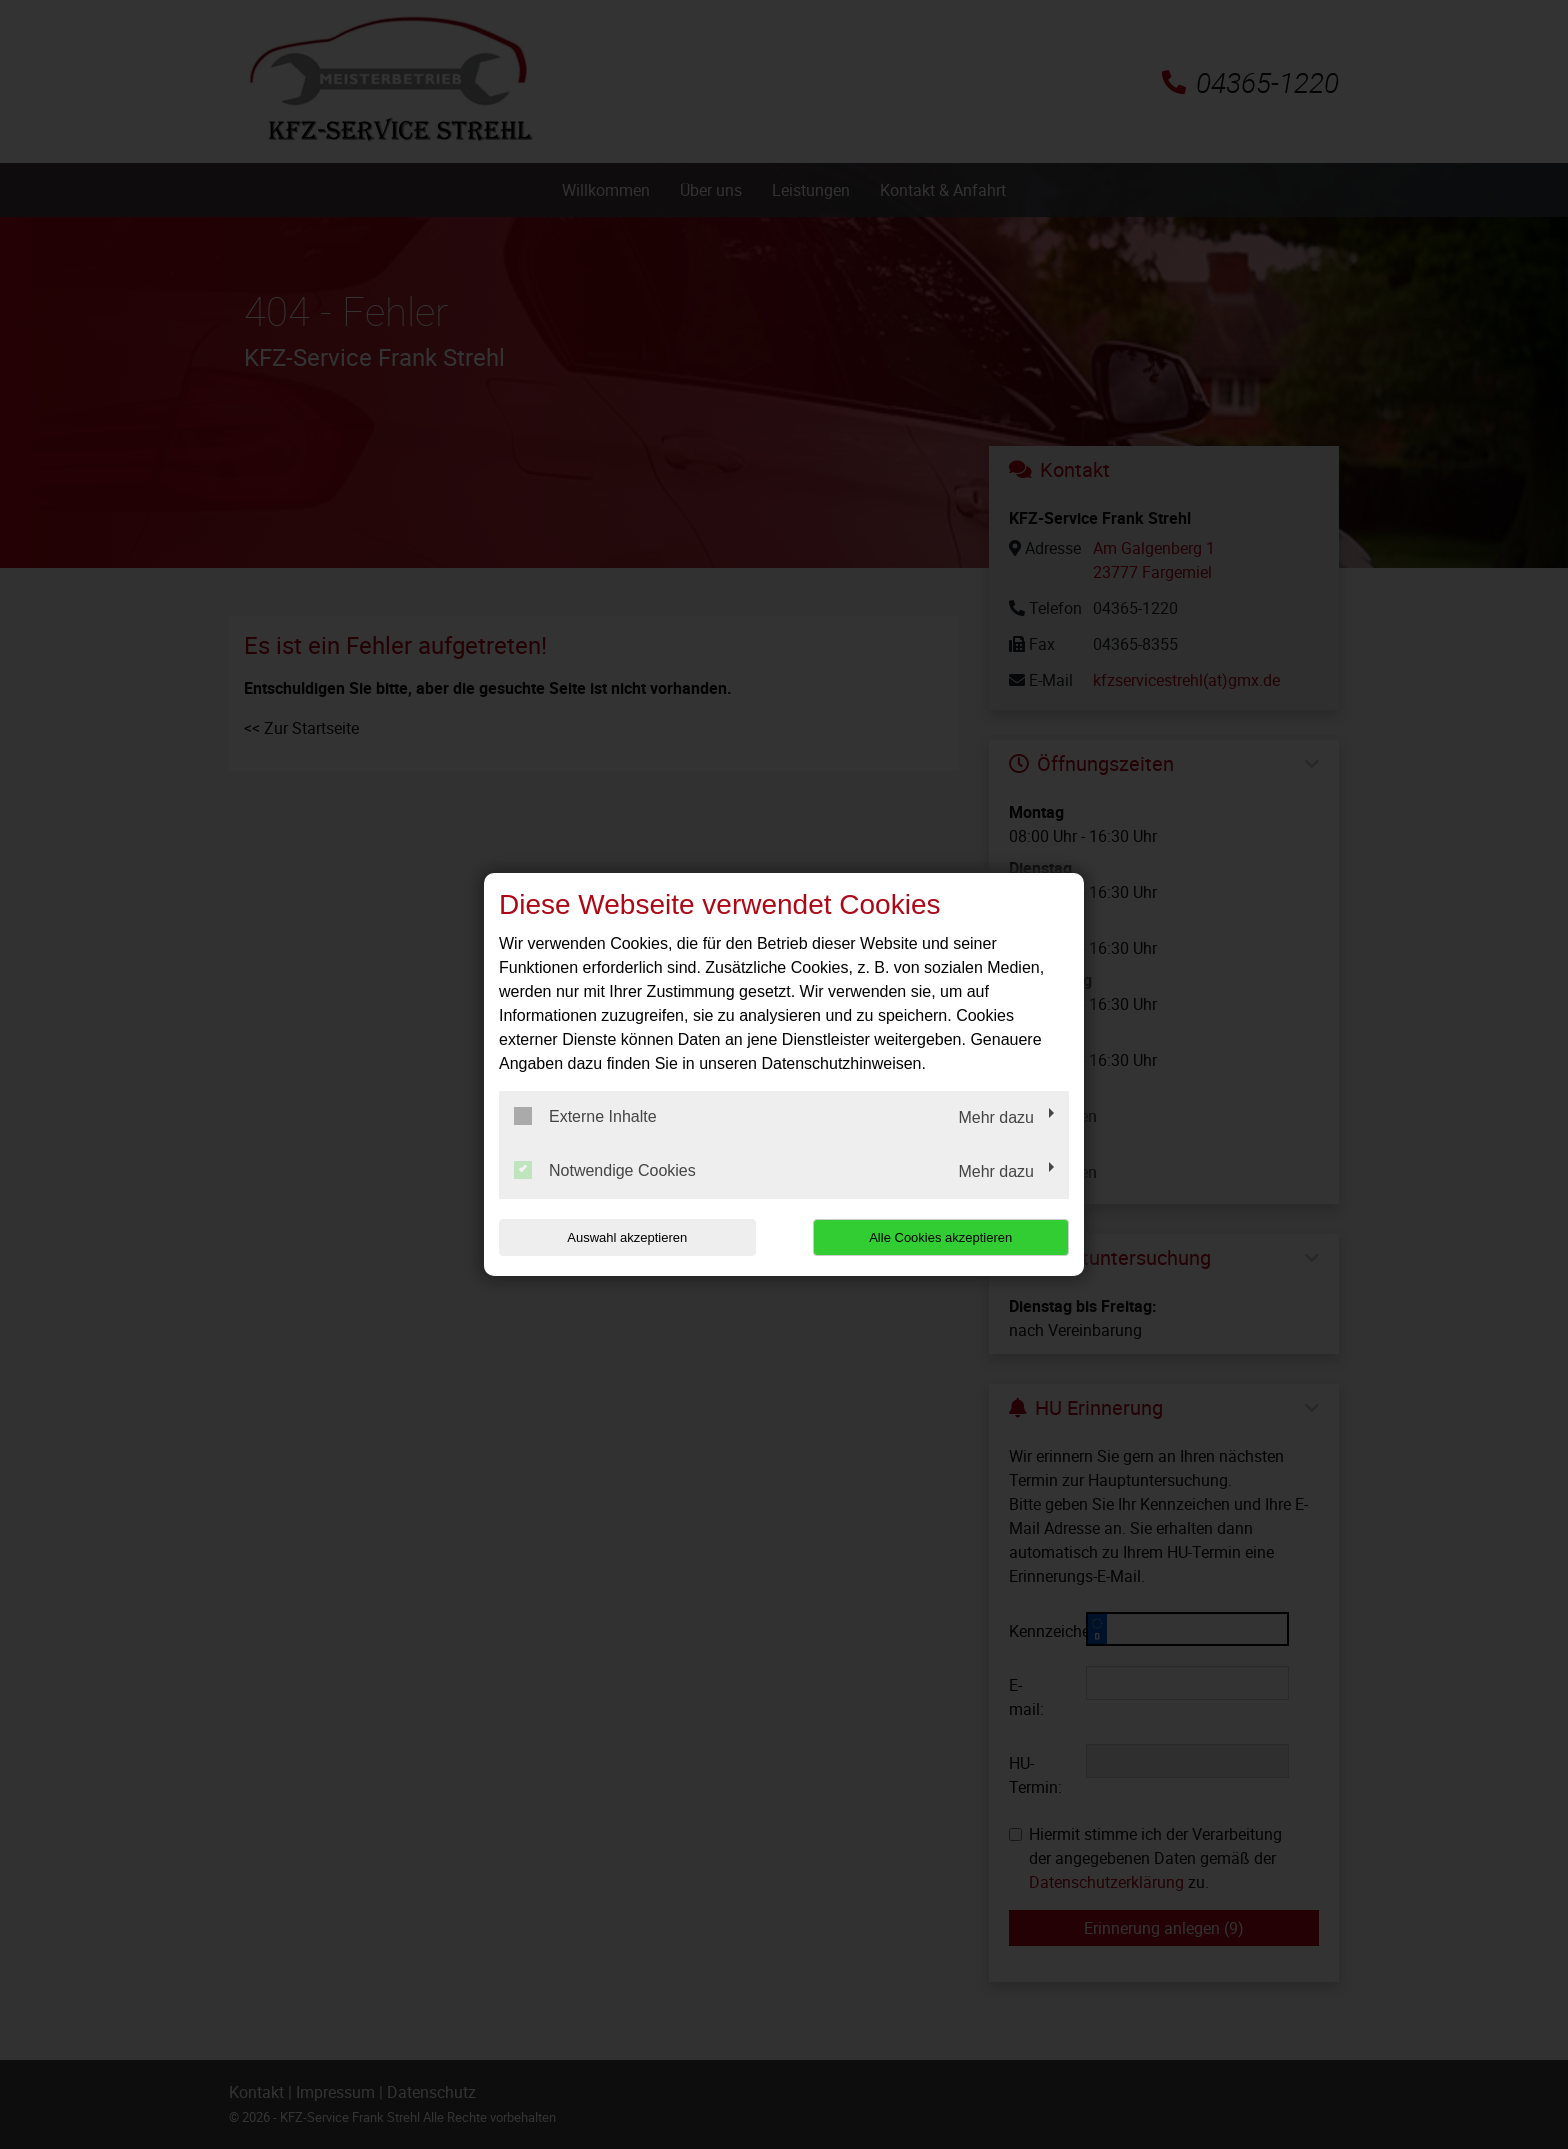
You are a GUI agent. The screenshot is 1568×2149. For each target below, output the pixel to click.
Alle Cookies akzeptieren (940, 1237)
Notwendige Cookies (605, 1170)
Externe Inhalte (585, 1116)
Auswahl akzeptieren (627, 1237)
